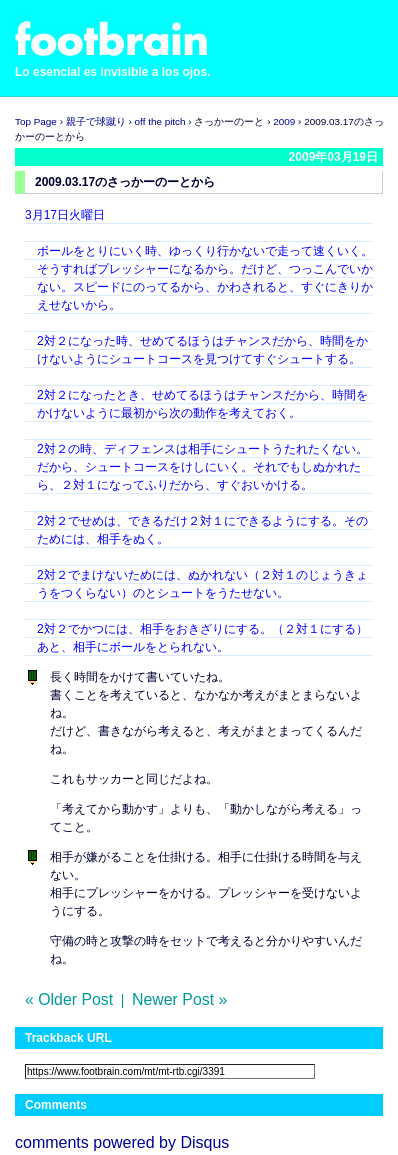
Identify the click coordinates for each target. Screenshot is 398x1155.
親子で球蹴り (96, 121)
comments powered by (122, 1142)
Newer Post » (179, 999)
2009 (284, 121)
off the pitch (160, 121)
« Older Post (69, 999)
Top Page (36, 121)
